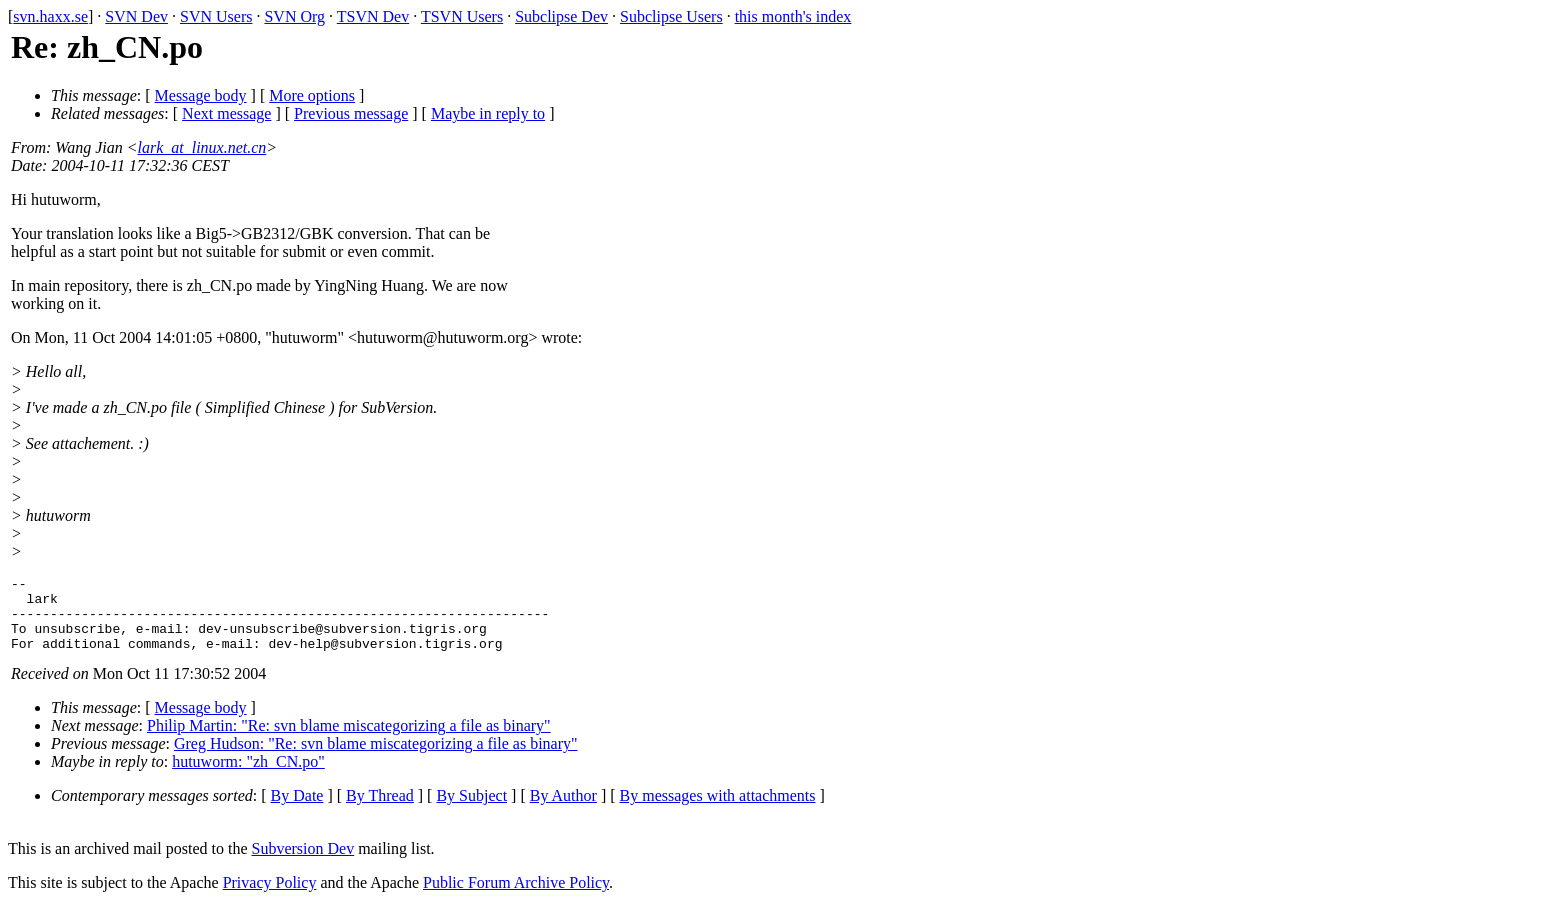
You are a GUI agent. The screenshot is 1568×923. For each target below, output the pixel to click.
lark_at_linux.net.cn (202, 147)
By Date (297, 810)
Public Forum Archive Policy (516, 897)
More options (312, 95)
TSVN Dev (373, 16)
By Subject (471, 810)
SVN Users (216, 16)
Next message (226, 113)
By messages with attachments (718, 810)
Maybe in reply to (488, 113)
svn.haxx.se (50, 16)
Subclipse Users (671, 16)
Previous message (351, 113)
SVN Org (294, 16)
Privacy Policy (270, 897)
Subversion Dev (303, 863)
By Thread (380, 810)
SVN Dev (136, 16)
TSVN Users (462, 16)
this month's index (793, 16)
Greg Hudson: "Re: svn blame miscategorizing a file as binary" (376, 758)
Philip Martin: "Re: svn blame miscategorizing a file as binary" (349, 740)
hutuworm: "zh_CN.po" (248, 776)
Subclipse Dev (561, 16)
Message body (201, 95)
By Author (563, 810)
